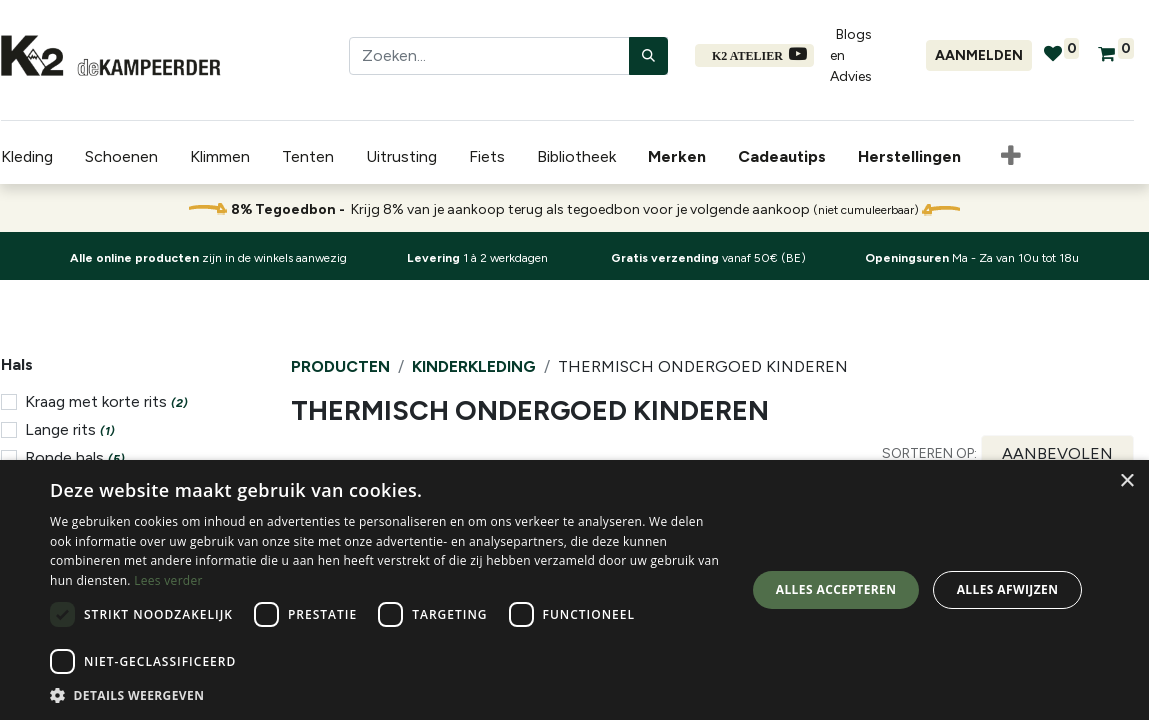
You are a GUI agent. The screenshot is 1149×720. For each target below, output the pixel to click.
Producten (340, 366)
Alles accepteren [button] (836, 589)
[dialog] (574, 590)
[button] (1010, 157)
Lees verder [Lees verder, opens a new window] (168, 580)
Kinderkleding (474, 366)
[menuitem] (680, 157)
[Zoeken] (648, 56)
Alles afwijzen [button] (1008, 589)
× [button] (1126, 481)
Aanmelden (979, 55)
